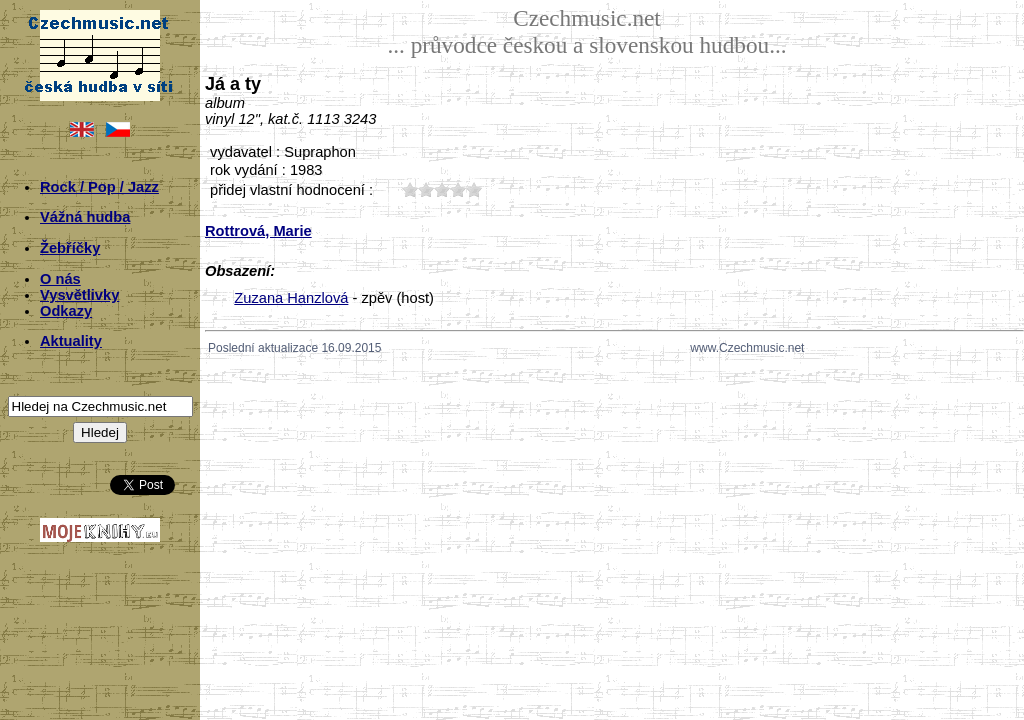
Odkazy (66, 311)
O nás (60, 279)
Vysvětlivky (79, 295)
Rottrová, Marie (258, 231)
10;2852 (410, 189)
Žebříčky (70, 248)
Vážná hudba (85, 217)
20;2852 (426, 189)
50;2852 (474, 189)
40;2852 (458, 189)
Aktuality (71, 341)
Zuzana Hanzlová (291, 298)
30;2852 (442, 189)
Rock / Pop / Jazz (99, 187)
